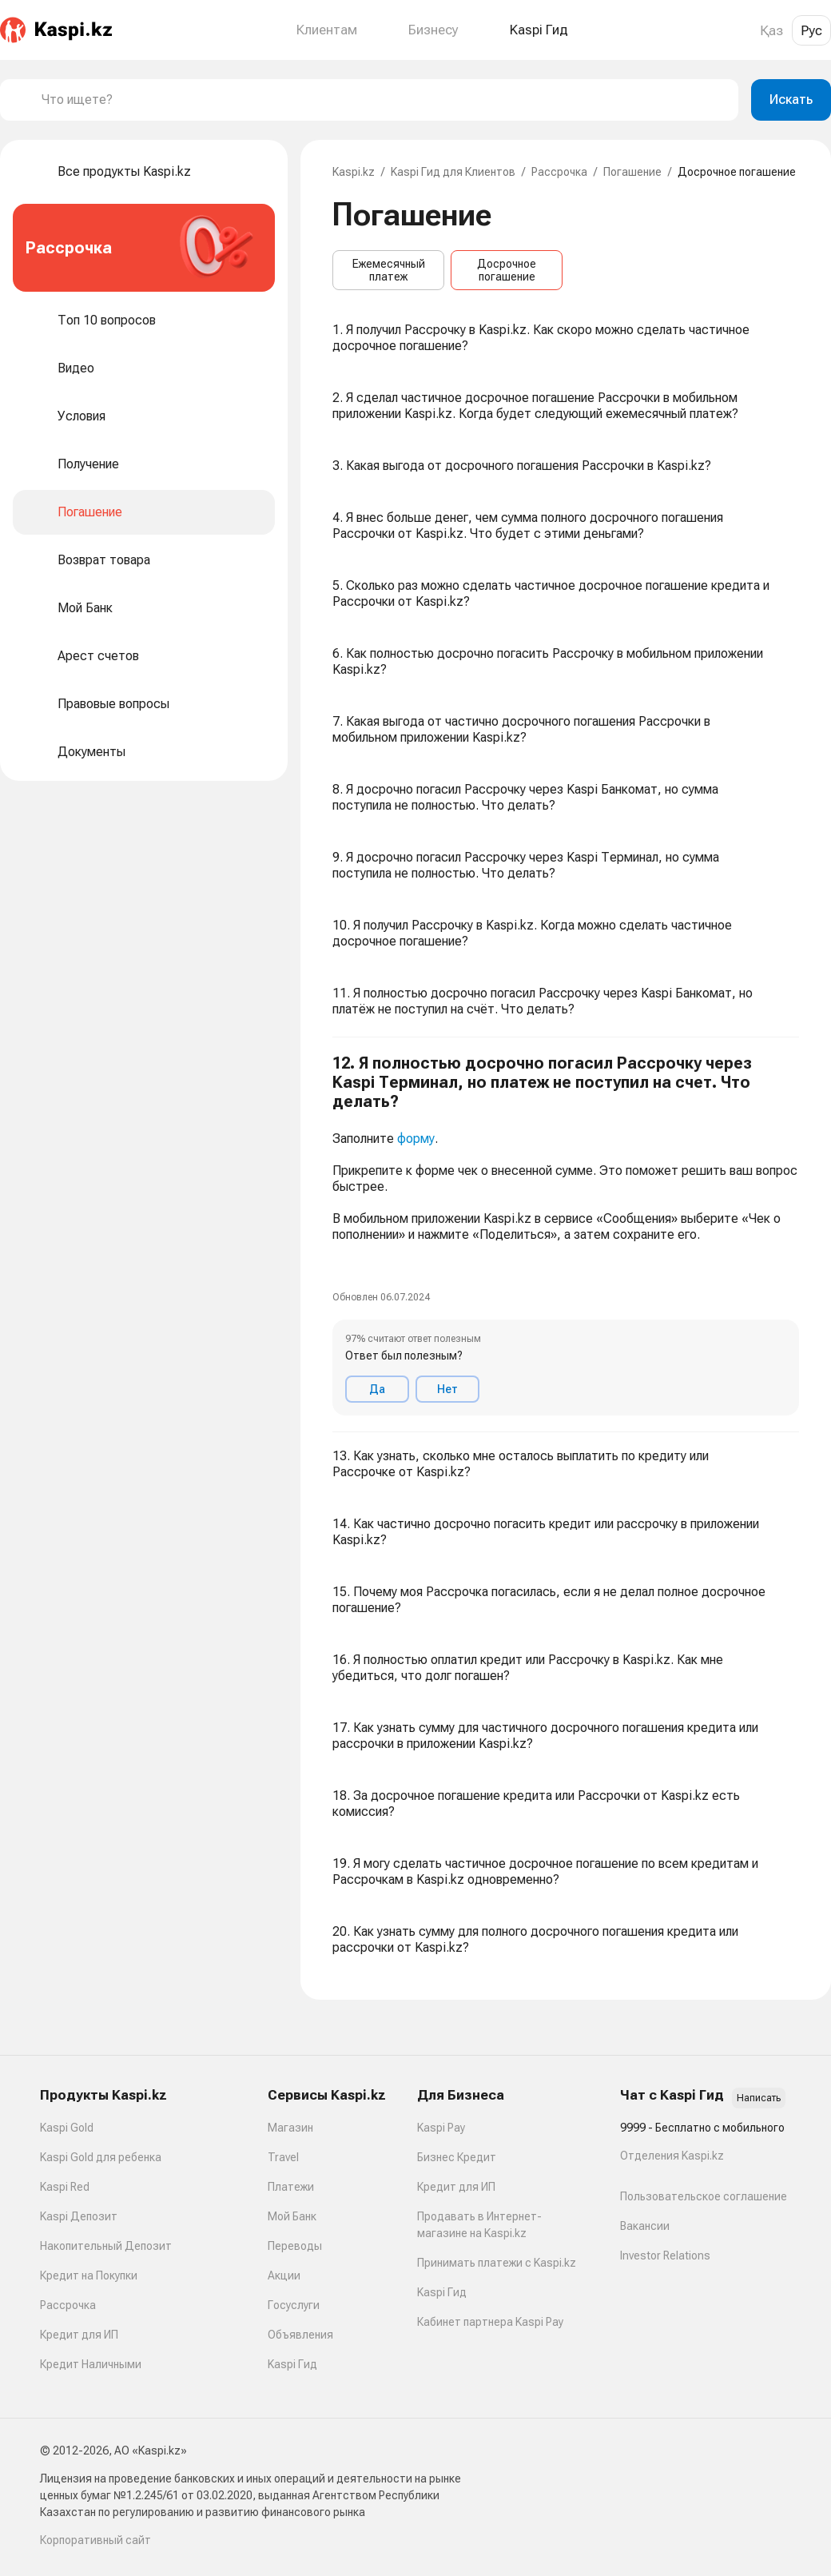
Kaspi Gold (66, 2127)
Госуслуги (294, 2305)
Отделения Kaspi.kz (672, 2155)
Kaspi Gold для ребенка (100, 2157)
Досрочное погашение (506, 270)
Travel (283, 2157)
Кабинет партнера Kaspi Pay (490, 2321)
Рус (811, 30)
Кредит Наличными (90, 2364)
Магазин (290, 2127)
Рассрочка (559, 171)
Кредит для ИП (79, 2334)
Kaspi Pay (441, 2127)
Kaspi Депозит (78, 2216)
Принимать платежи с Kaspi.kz (496, 2262)
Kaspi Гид (292, 2364)
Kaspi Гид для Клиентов (453, 171)
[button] (565, 1234)
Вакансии (645, 2226)
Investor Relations (665, 2255)
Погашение (632, 171)
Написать (759, 2098)
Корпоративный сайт (95, 2540)
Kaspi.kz (353, 171)
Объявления (300, 2334)
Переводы (295, 2246)
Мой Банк (292, 2216)
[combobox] (384, 100)
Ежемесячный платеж (388, 270)
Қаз (771, 30)
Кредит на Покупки (88, 2275)
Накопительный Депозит (106, 2246)
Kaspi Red (64, 2186)
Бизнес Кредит (456, 2157)
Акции (284, 2275)
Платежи (291, 2186)
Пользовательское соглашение (703, 2196)
